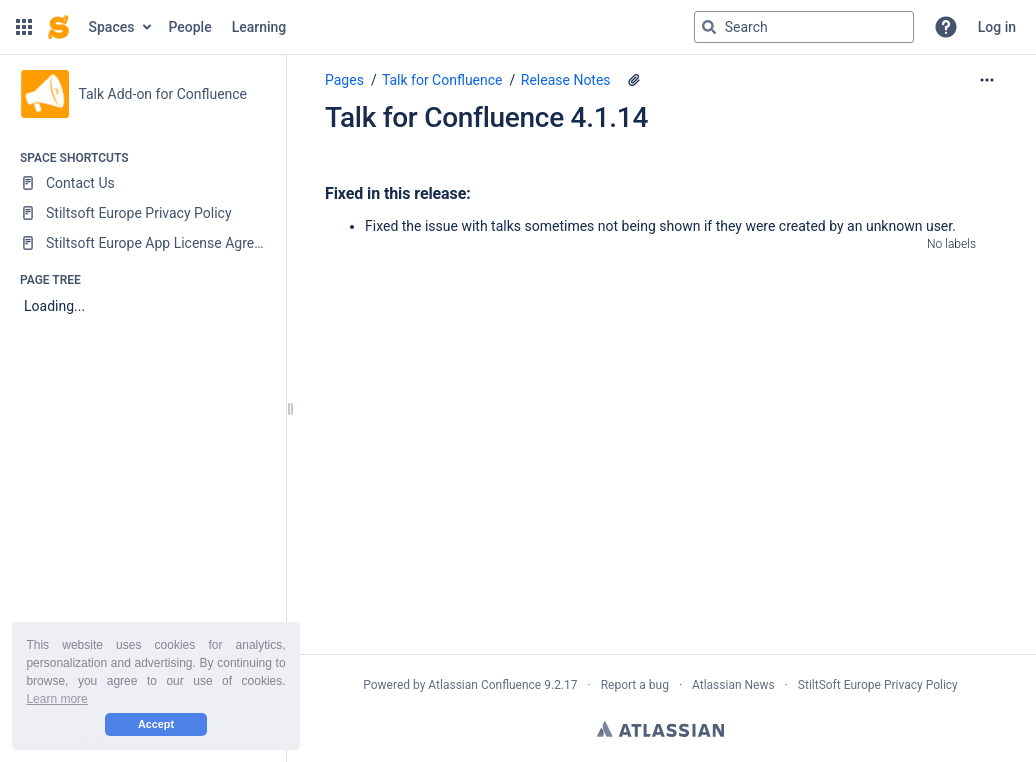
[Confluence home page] (58, 27)
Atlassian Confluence (484, 685)
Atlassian (660, 729)
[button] (24, 27)
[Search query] (804, 27)
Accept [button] (156, 724)
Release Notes (566, 80)
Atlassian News (733, 685)
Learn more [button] (56, 699)
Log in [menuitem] (997, 27)
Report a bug (635, 685)
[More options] (987, 80)
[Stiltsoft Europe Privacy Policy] (142, 213)
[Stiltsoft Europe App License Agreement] (142, 243)
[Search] (709, 27)
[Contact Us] (142, 183)
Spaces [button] (112, 27)
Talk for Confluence (442, 80)
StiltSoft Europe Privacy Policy (878, 685)
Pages (344, 80)
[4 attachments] (634, 80)
